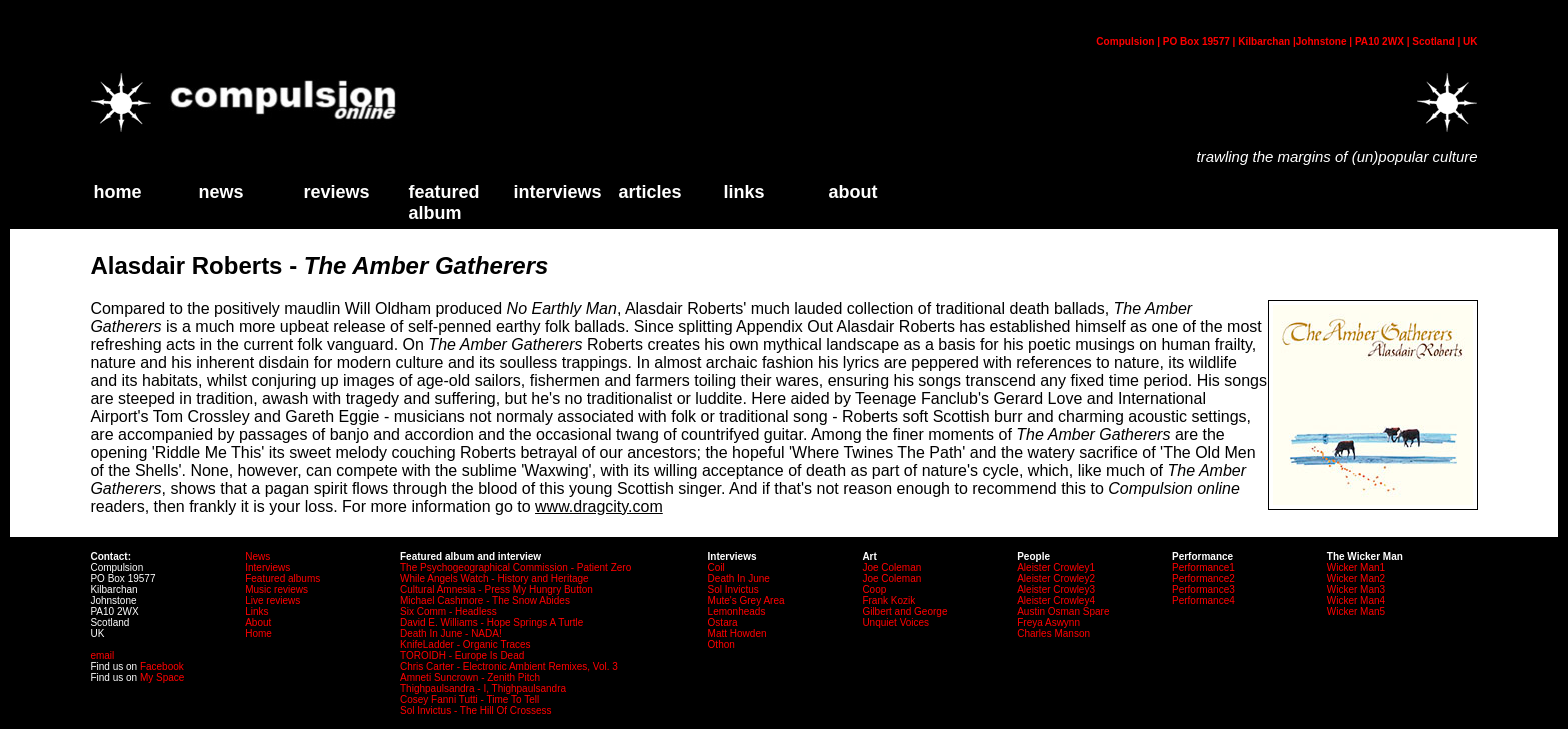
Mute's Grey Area (746, 600)
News (220, 192)
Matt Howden (737, 633)
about (852, 192)
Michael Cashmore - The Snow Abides (485, 600)
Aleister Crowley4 (1056, 600)
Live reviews (272, 600)
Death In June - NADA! (451, 633)
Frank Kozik (888, 600)
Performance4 (1203, 600)
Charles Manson (1053, 633)
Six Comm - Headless (448, 611)
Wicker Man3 (1356, 589)
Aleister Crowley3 (1056, 589)
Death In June (739, 578)
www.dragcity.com (599, 506)
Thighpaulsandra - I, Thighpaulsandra (483, 688)
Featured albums (282, 578)
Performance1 (1203, 567)
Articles (649, 192)
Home (258, 633)
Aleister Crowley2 (1056, 578)
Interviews (557, 192)
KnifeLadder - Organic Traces (465, 644)
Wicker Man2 (1356, 578)
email (102, 655)
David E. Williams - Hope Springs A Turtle (491, 622)
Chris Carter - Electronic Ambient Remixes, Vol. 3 (509, 666)
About (258, 622)
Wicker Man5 (1356, 611)
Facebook (162, 666)
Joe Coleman (891, 567)
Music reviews (276, 589)
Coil (716, 567)
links (743, 192)
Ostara (723, 622)
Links (256, 611)
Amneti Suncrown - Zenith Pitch (470, 677)
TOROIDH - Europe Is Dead (462, 655)
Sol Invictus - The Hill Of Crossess (476, 710)
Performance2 (1203, 578)
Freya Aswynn (1048, 622)
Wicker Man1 (1356, 567)
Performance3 (1203, 589)
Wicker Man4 (1356, 600)
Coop (874, 589)
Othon (721, 644)
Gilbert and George (904, 611)
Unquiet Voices (895, 622)
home (117, 192)
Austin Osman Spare (1063, 611)
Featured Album (443, 202)
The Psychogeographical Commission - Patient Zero (515, 567)
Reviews (336, 192)
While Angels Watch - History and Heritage (494, 578)
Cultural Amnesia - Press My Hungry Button (496, 589)
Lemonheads (737, 611)
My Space (162, 677)
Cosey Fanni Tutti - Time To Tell (469, 699)
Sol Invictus (733, 589)
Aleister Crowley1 (1056, 567)
